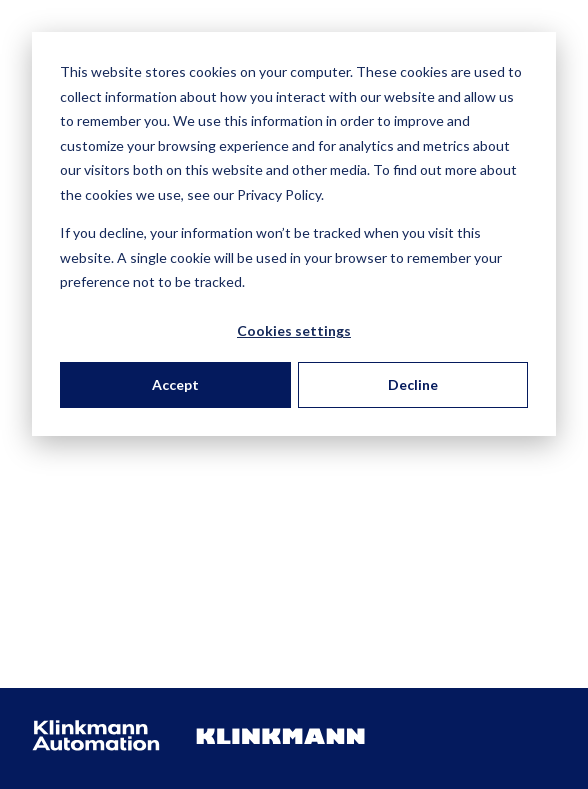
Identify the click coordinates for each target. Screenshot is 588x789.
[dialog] (294, 234)
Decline (413, 384)
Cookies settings (294, 330)
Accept (175, 384)
